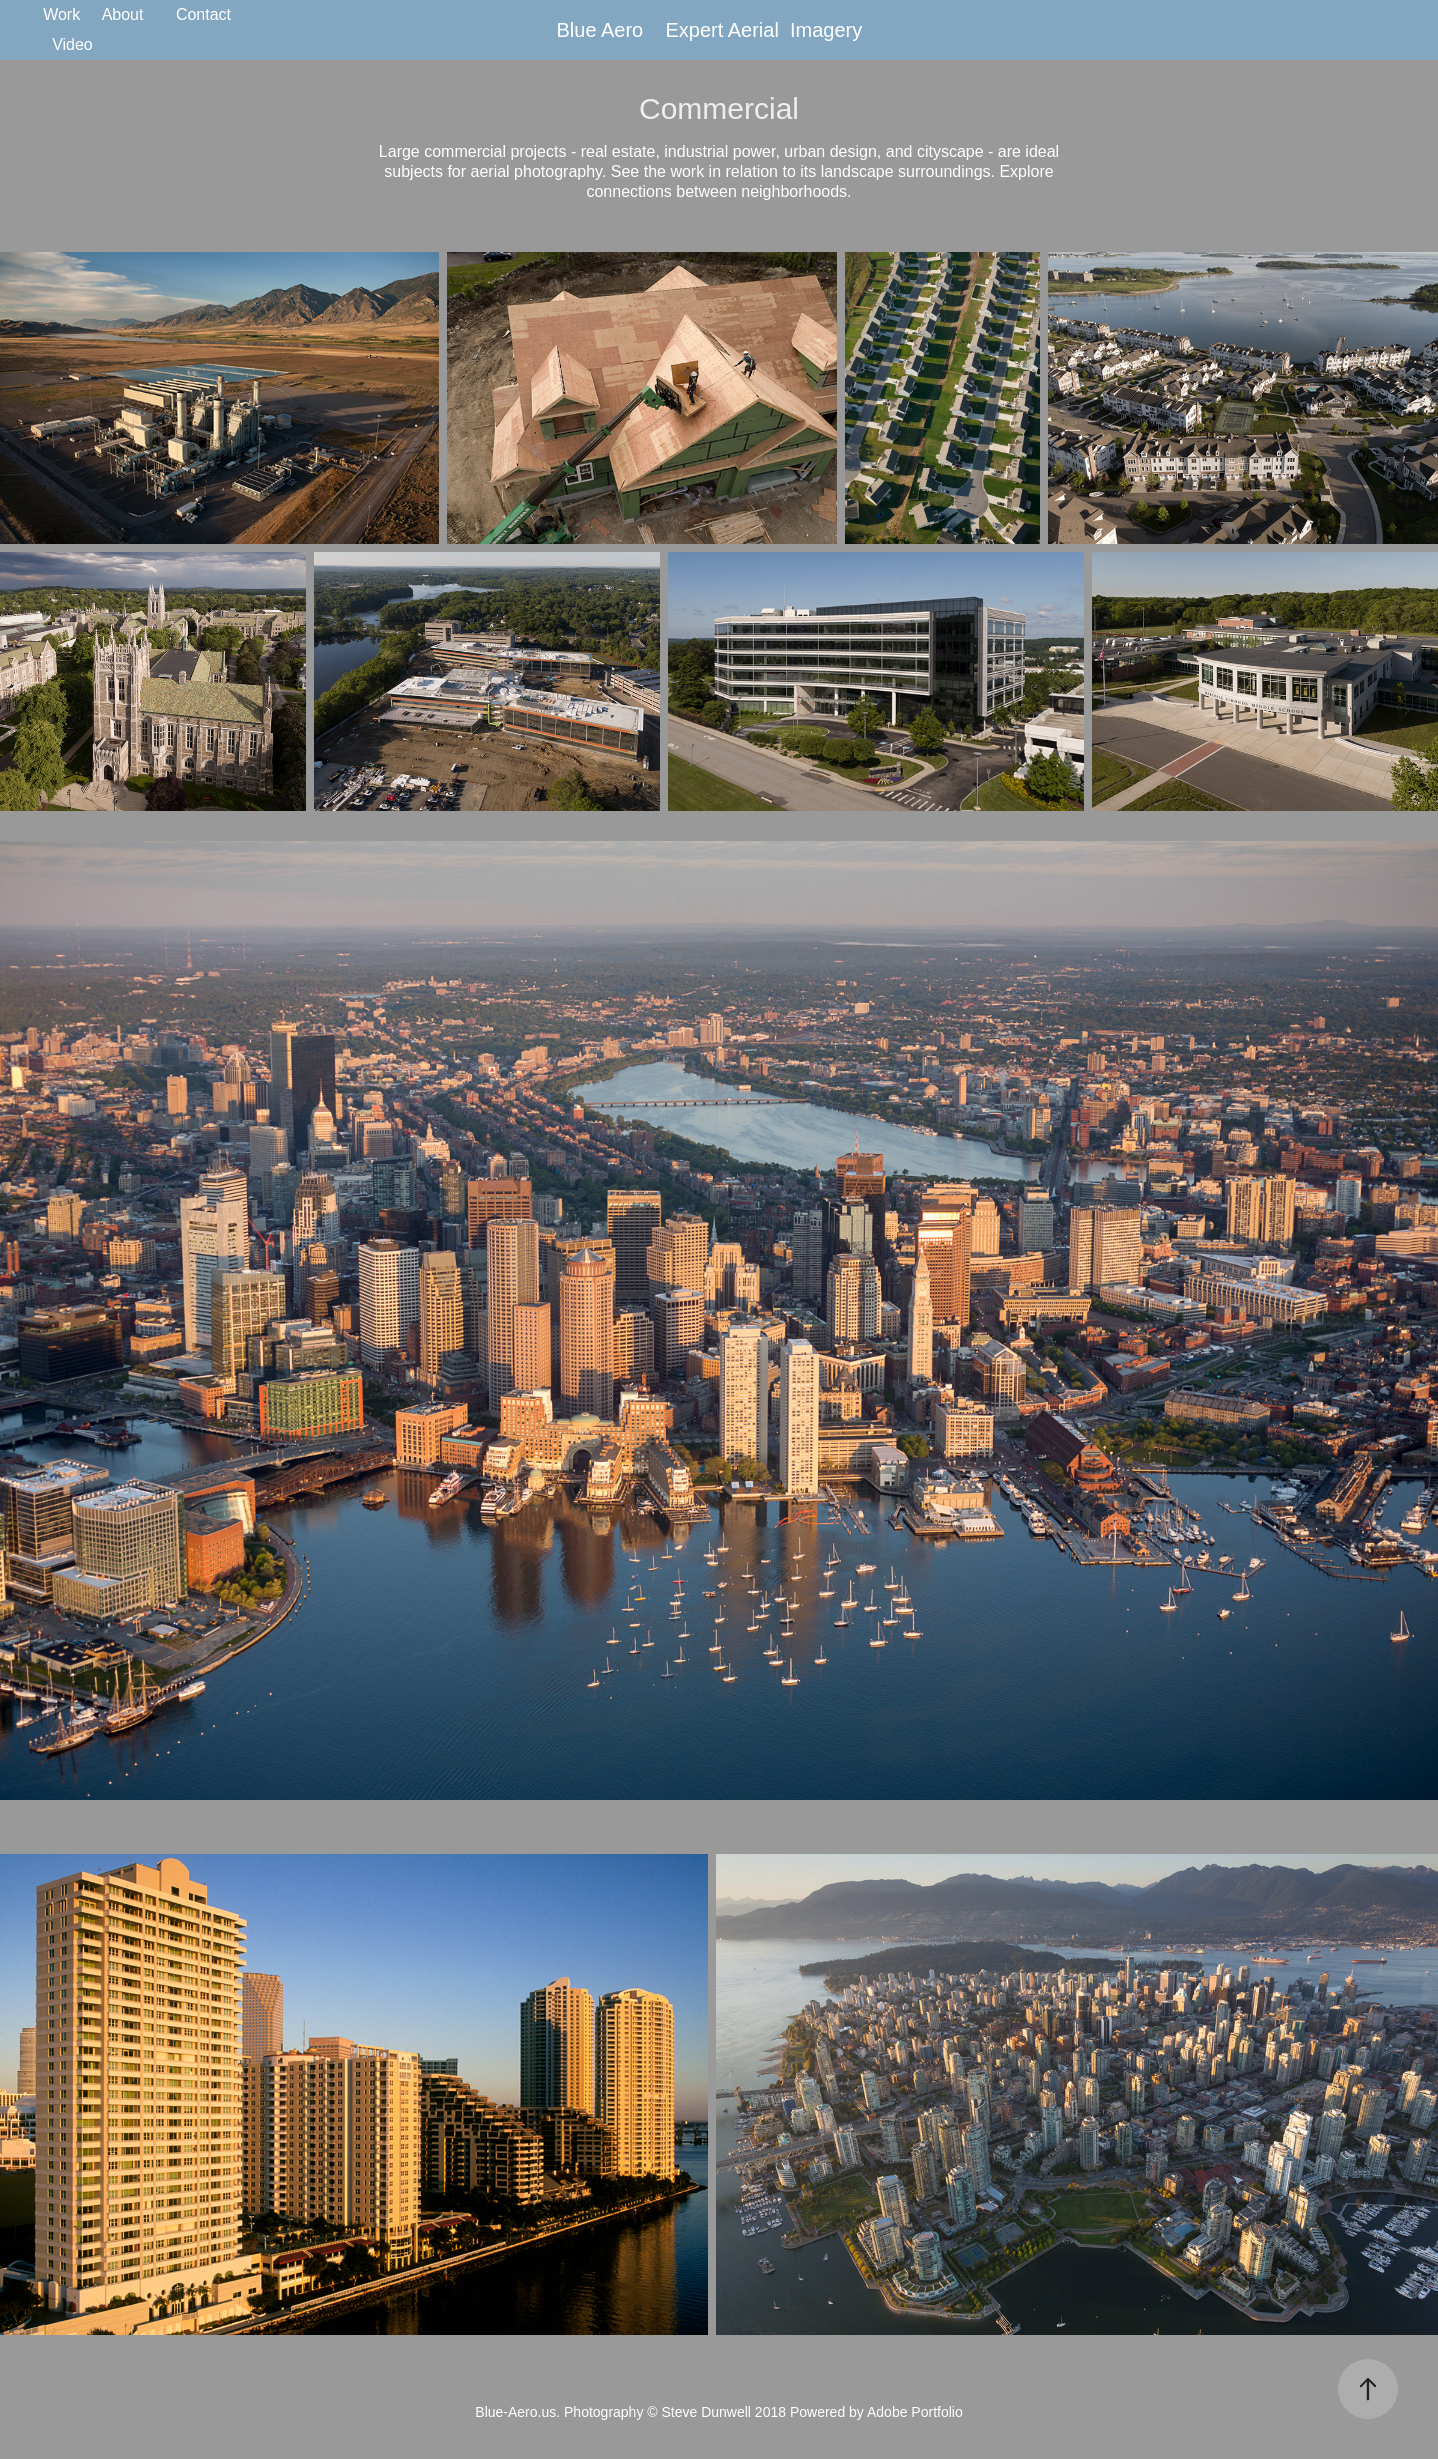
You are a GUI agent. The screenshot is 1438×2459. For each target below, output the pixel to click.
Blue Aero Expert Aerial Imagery (712, 30)
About (123, 14)
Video (72, 44)
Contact (203, 14)
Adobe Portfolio (915, 2412)
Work (61, 14)
